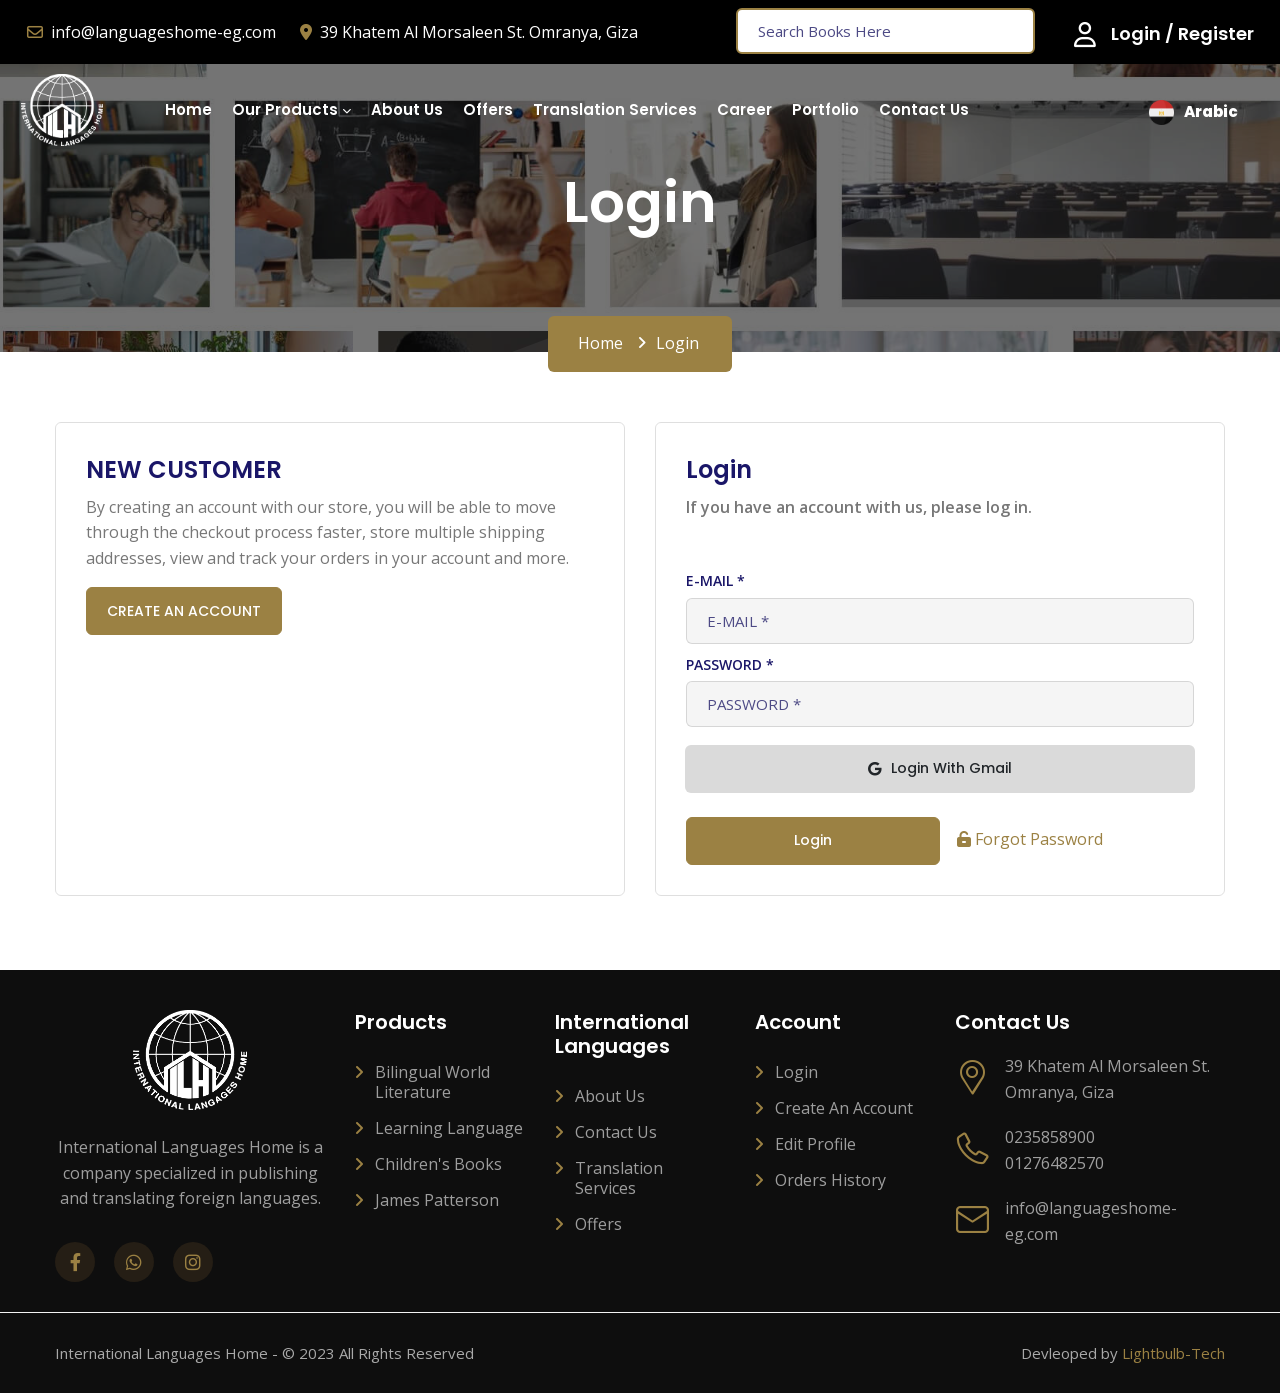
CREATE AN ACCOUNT (184, 611)
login (813, 840)
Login (796, 1072)
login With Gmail (940, 768)
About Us (610, 1096)
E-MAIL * (715, 580)
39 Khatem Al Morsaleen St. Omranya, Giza (469, 32)
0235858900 (1050, 1137)
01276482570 (1054, 1163)
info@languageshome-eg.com (151, 32)
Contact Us (616, 1132)
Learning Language (449, 1128)
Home (600, 343)
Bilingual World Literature (432, 1082)
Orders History (830, 1180)
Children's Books (438, 1164)
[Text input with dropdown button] (885, 31)
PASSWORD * (730, 664)
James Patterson (437, 1200)
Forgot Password (1030, 839)
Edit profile (815, 1144)
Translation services (619, 1178)
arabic (1193, 112)
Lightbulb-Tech (1173, 1353)
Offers (598, 1224)
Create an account (844, 1108)
